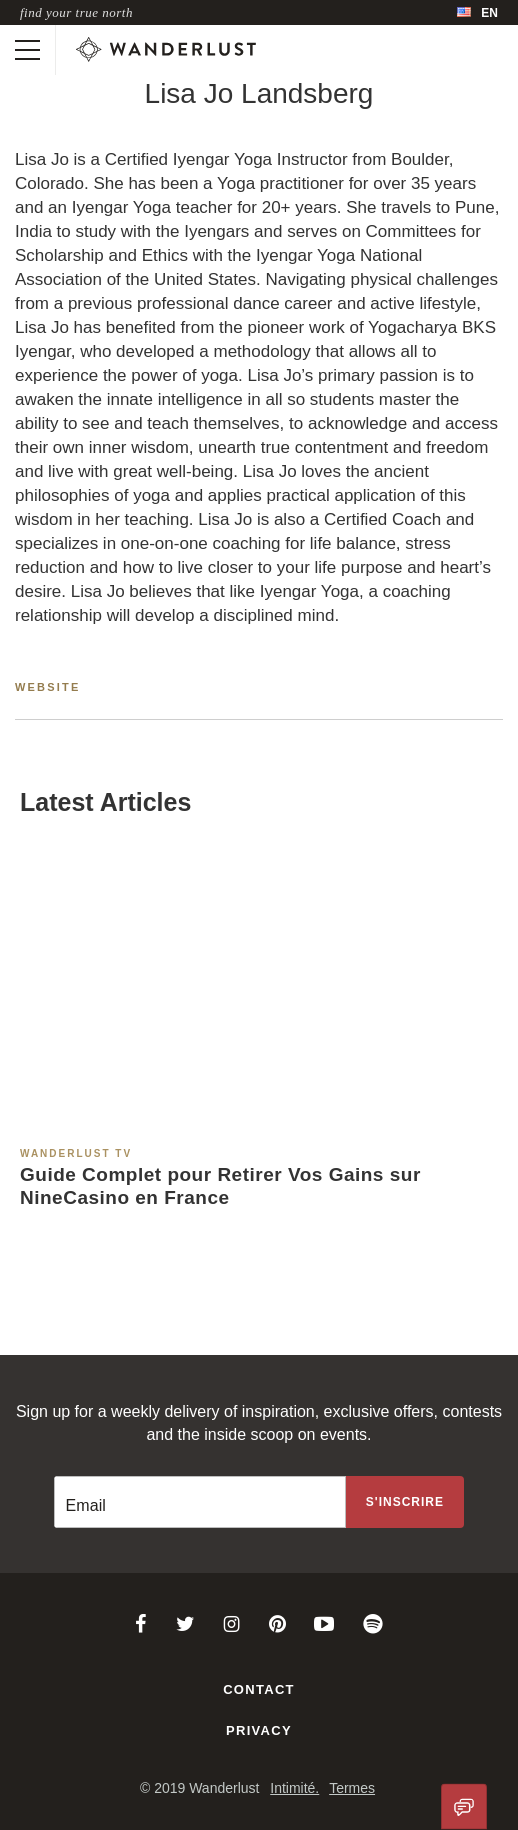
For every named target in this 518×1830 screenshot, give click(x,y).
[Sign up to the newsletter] (405, 1502)
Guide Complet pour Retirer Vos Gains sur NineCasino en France (220, 1186)
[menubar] (477, 12)
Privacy (259, 1730)
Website (48, 687)
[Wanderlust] (166, 50)
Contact (259, 1689)
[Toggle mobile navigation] (27, 50)
